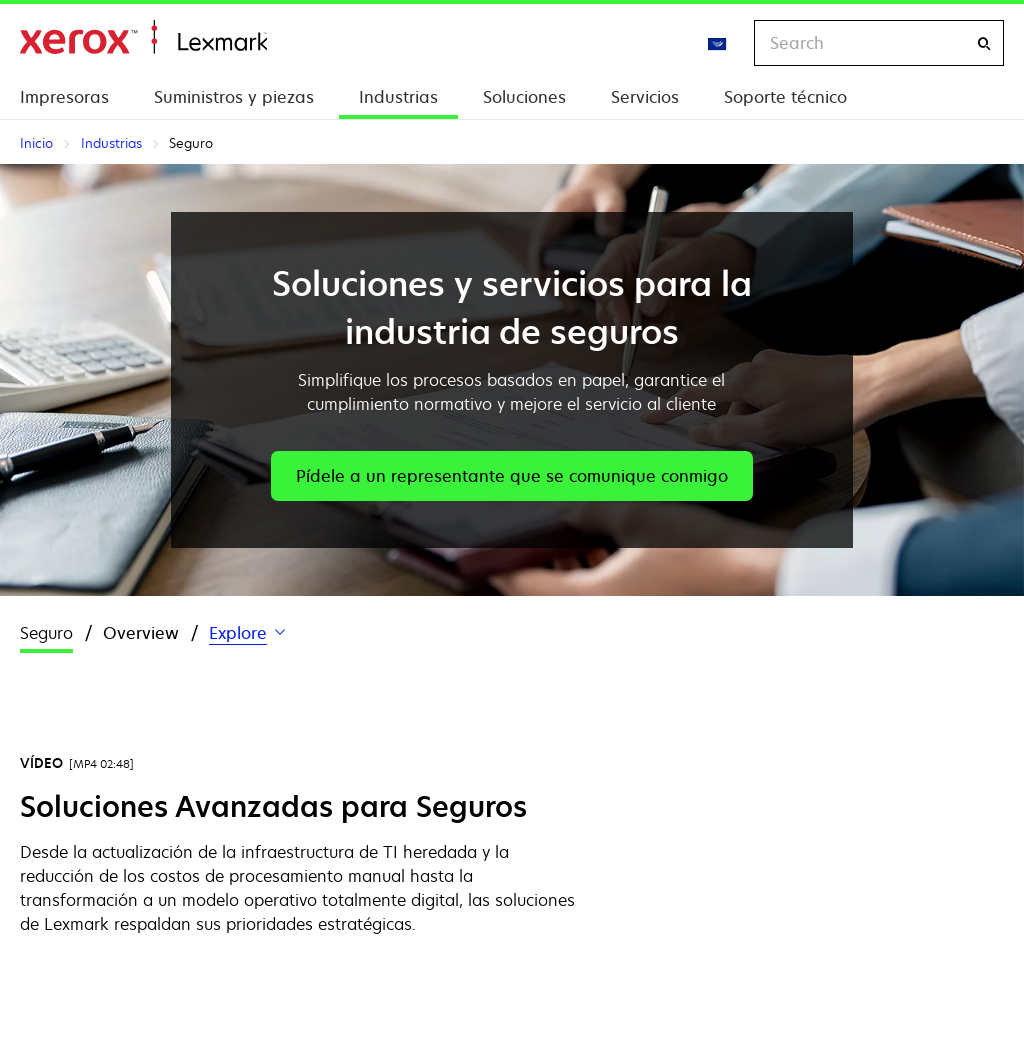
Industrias (398, 97)
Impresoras (64, 97)
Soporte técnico (785, 97)
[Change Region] (718, 43)
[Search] (984, 43)
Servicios (645, 97)
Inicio (143, 37)
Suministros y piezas (234, 97)
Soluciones (524, 97)
